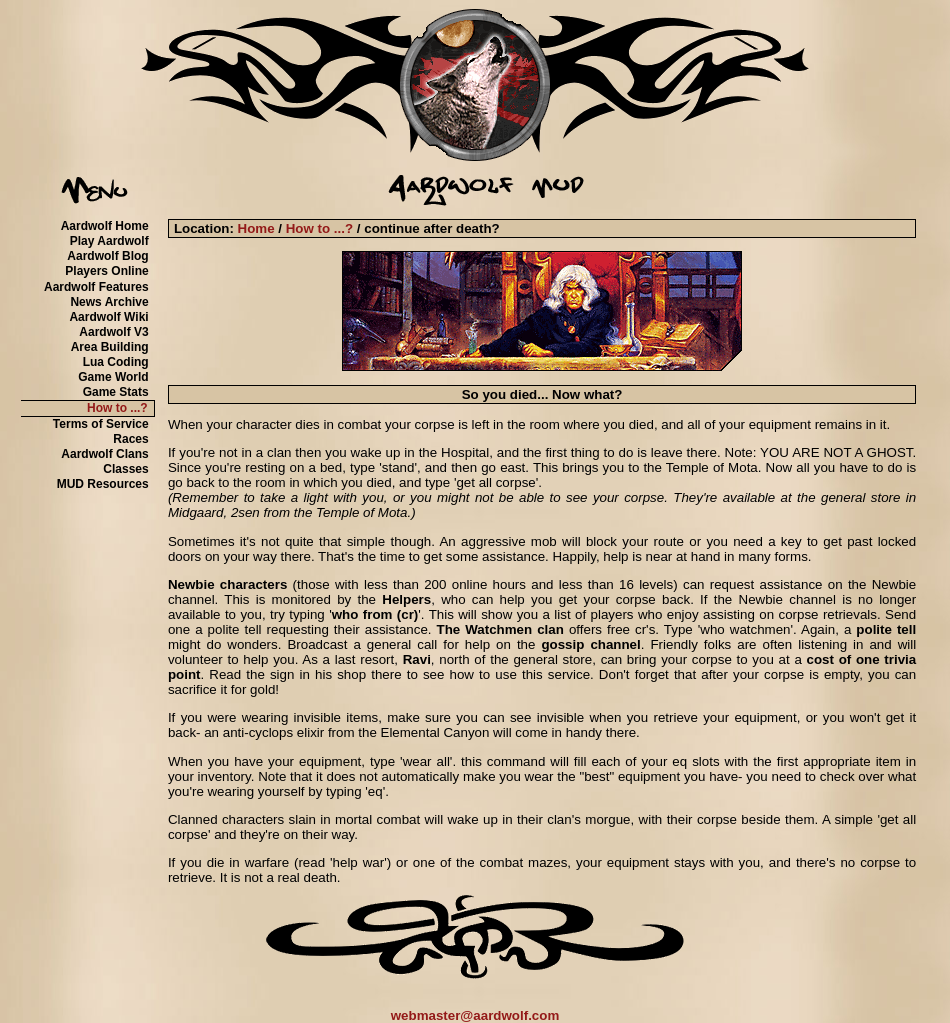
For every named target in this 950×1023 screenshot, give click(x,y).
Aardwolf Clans (104, 454)
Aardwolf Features (96, 287)
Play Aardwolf (109, 241)
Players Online (106, 271)
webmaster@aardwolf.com (475, 1015)
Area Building (110, 347)
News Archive (109, 302)
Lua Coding (116, 362)
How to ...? (117, 408)
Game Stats (116, 392)
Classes (125, 469)
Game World (113, 377)
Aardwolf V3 (113, 332)
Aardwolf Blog (107, 256)
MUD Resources (103, 484)
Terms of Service (101, 424)
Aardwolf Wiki (108, 317)
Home (256, 228)
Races (130, 439)
